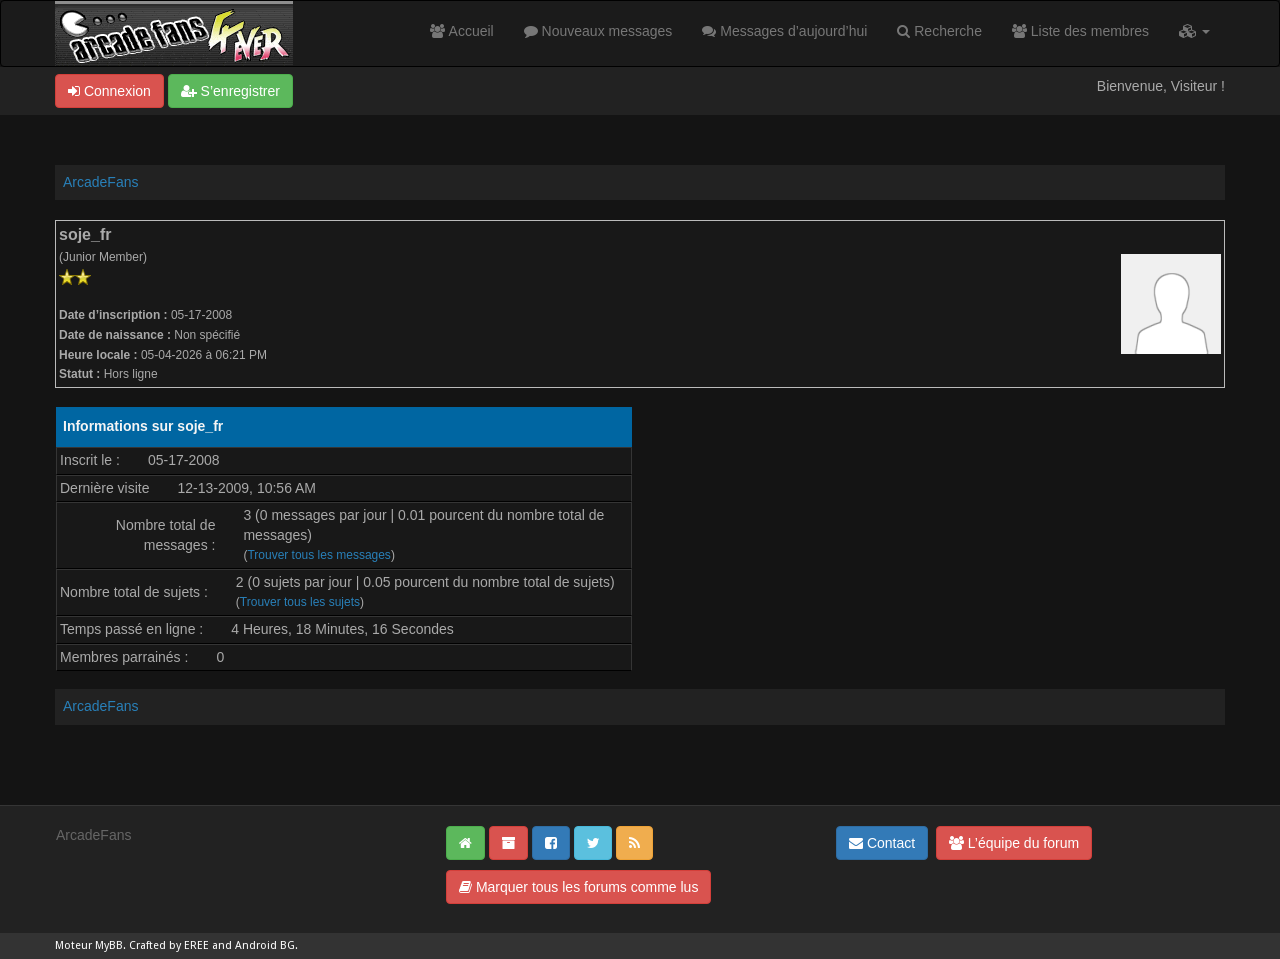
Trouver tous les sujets (300, 602)
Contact (882, 843)
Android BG (265, 945)
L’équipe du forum (1014, 843)
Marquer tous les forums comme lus (578, 887)
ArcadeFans (100, 182)
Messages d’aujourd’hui (784, 31)
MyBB (109, 945)
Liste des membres (1080, 31)
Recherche (939, 31)
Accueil (461, 31)
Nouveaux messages (598, 31)
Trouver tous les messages (318, 555)
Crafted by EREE (169, 945)
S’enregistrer (230, 91)
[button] (1194, 31)
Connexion (109, 91)
